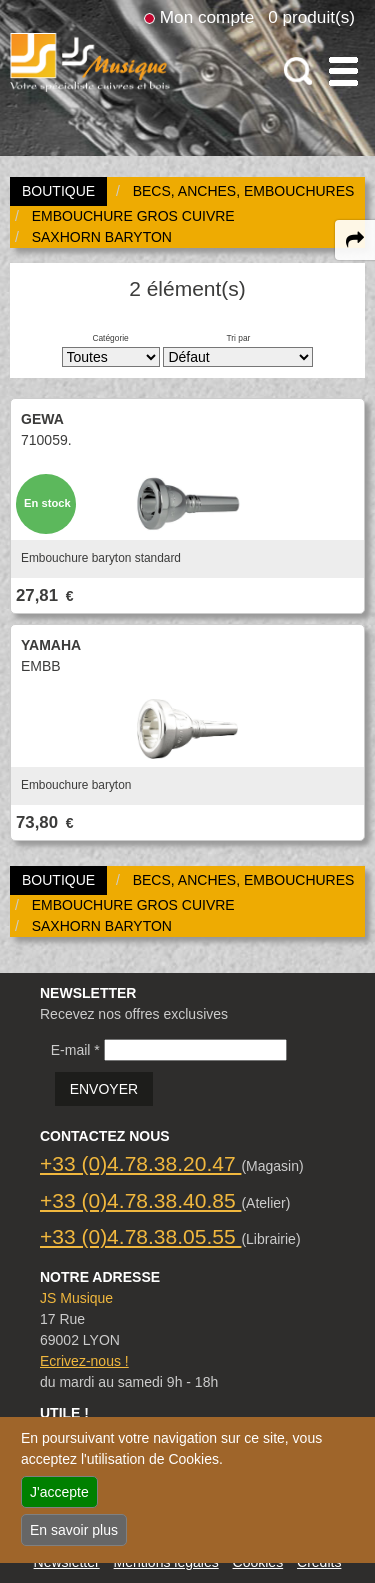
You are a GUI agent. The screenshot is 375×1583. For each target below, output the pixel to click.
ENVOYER (104, 1089)
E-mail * (75, 1050)
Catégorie (110, 338)
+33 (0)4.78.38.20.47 (140, 1163)
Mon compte (207, 17)
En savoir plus (74, 1530)
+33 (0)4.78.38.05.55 (140, 1236)
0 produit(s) (311, 17)
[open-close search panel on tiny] (298, 71)
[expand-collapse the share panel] (355, 240)
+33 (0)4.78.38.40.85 (140, 1200)
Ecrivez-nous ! (84, 1361)
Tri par (238, 338)
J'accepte (59, 1492)
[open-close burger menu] (343, 71)
